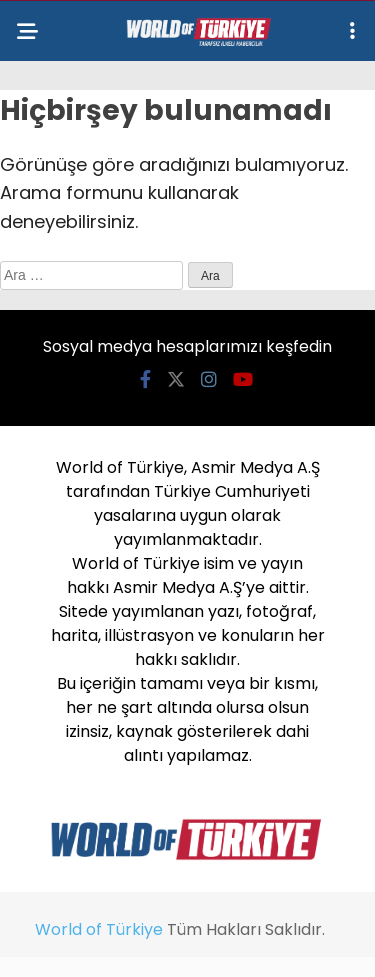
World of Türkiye (99, 929)
